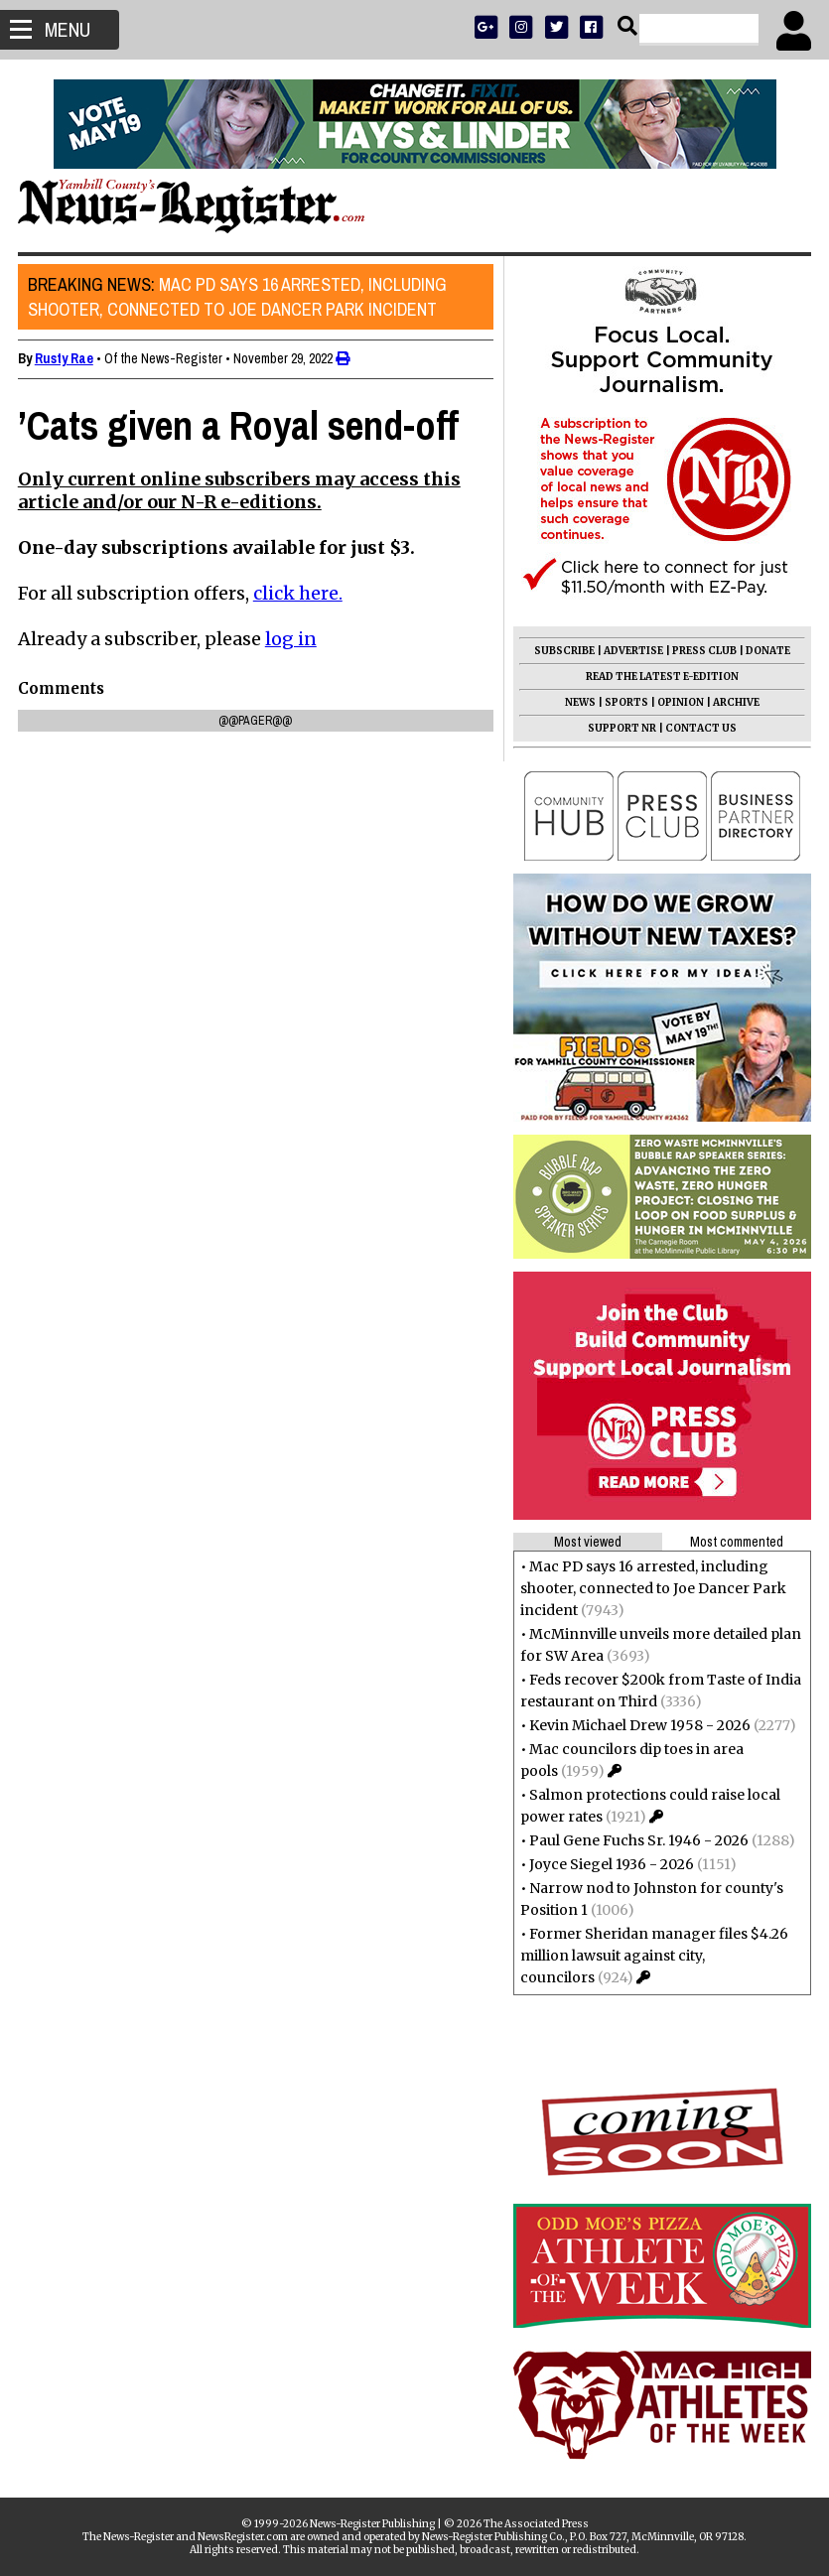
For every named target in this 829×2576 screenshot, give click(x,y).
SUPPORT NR (620, 728)
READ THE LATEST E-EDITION (660, 676)
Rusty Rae (66, 358)
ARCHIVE (734, 702)
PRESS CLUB (702, 650)
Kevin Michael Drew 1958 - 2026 (638, 1725)
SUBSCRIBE (562, 650)
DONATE (766, 650)
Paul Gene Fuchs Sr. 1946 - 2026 (637, 1840)
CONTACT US (699, 728)
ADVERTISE (631, 650)
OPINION (678, 702)
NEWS (578, 702)
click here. (300, 593)
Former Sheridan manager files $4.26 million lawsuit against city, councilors (652, 1955)
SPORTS (624, 702)
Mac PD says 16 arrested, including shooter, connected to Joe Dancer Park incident (239, 297)
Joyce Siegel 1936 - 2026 (609, 1864)
